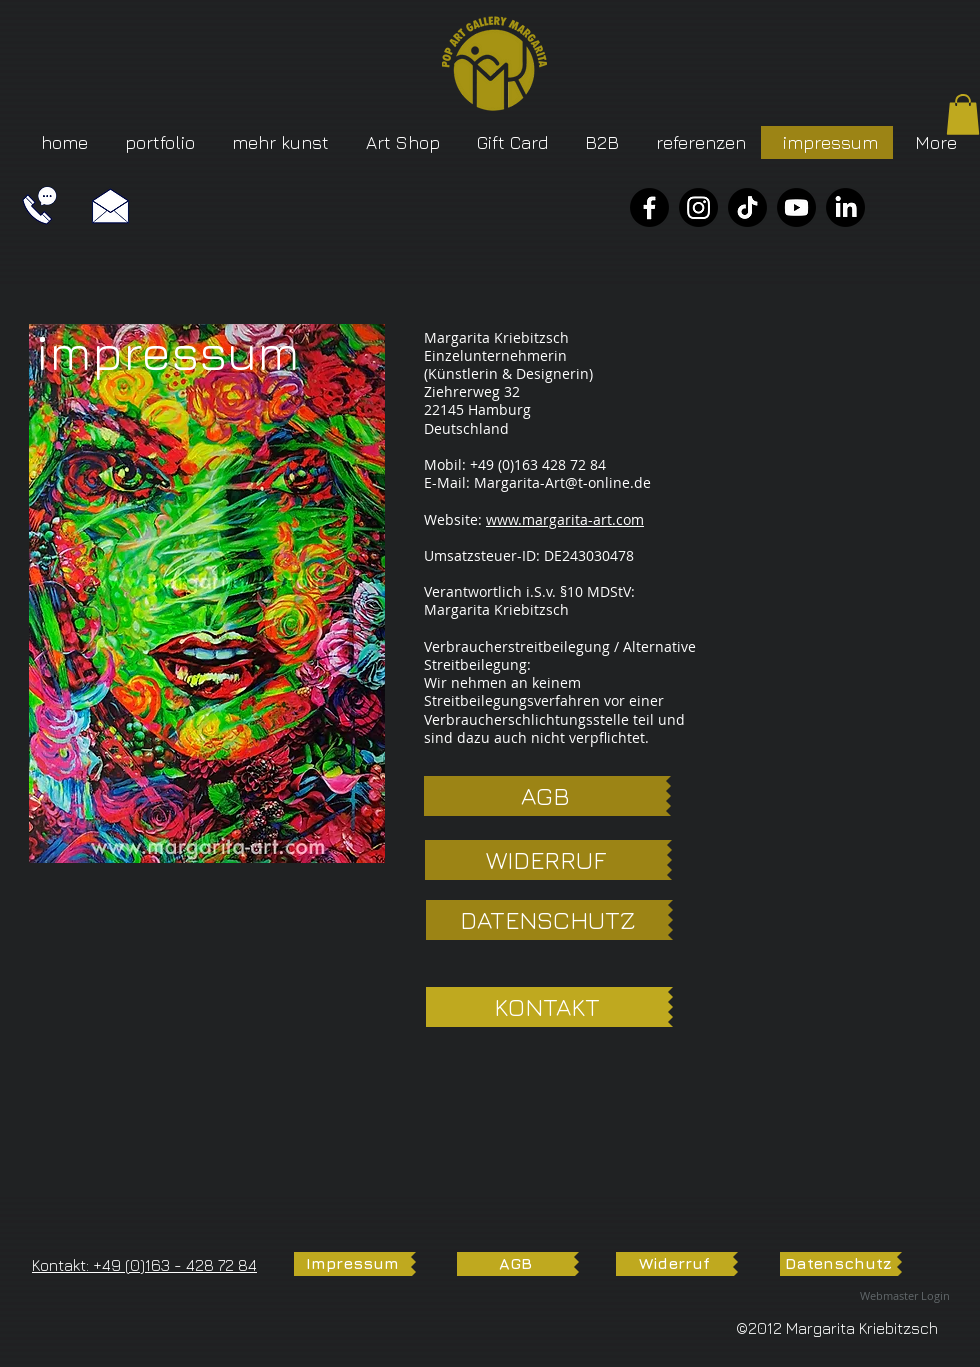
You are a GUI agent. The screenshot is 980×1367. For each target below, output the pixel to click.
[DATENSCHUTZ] (547, 920)
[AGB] (545, 796)
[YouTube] (796, 207)
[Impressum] (352, 1264)
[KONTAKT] (547, 1007)
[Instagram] (698, 207)
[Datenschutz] (838, 1264)
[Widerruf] (674, 1264)
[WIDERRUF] (546, 860)
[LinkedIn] (845, 207)
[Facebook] (649, 207)
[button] (963, 114)
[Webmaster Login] (905, 1296)
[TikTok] (747, 207)
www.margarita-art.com (565, 519)
